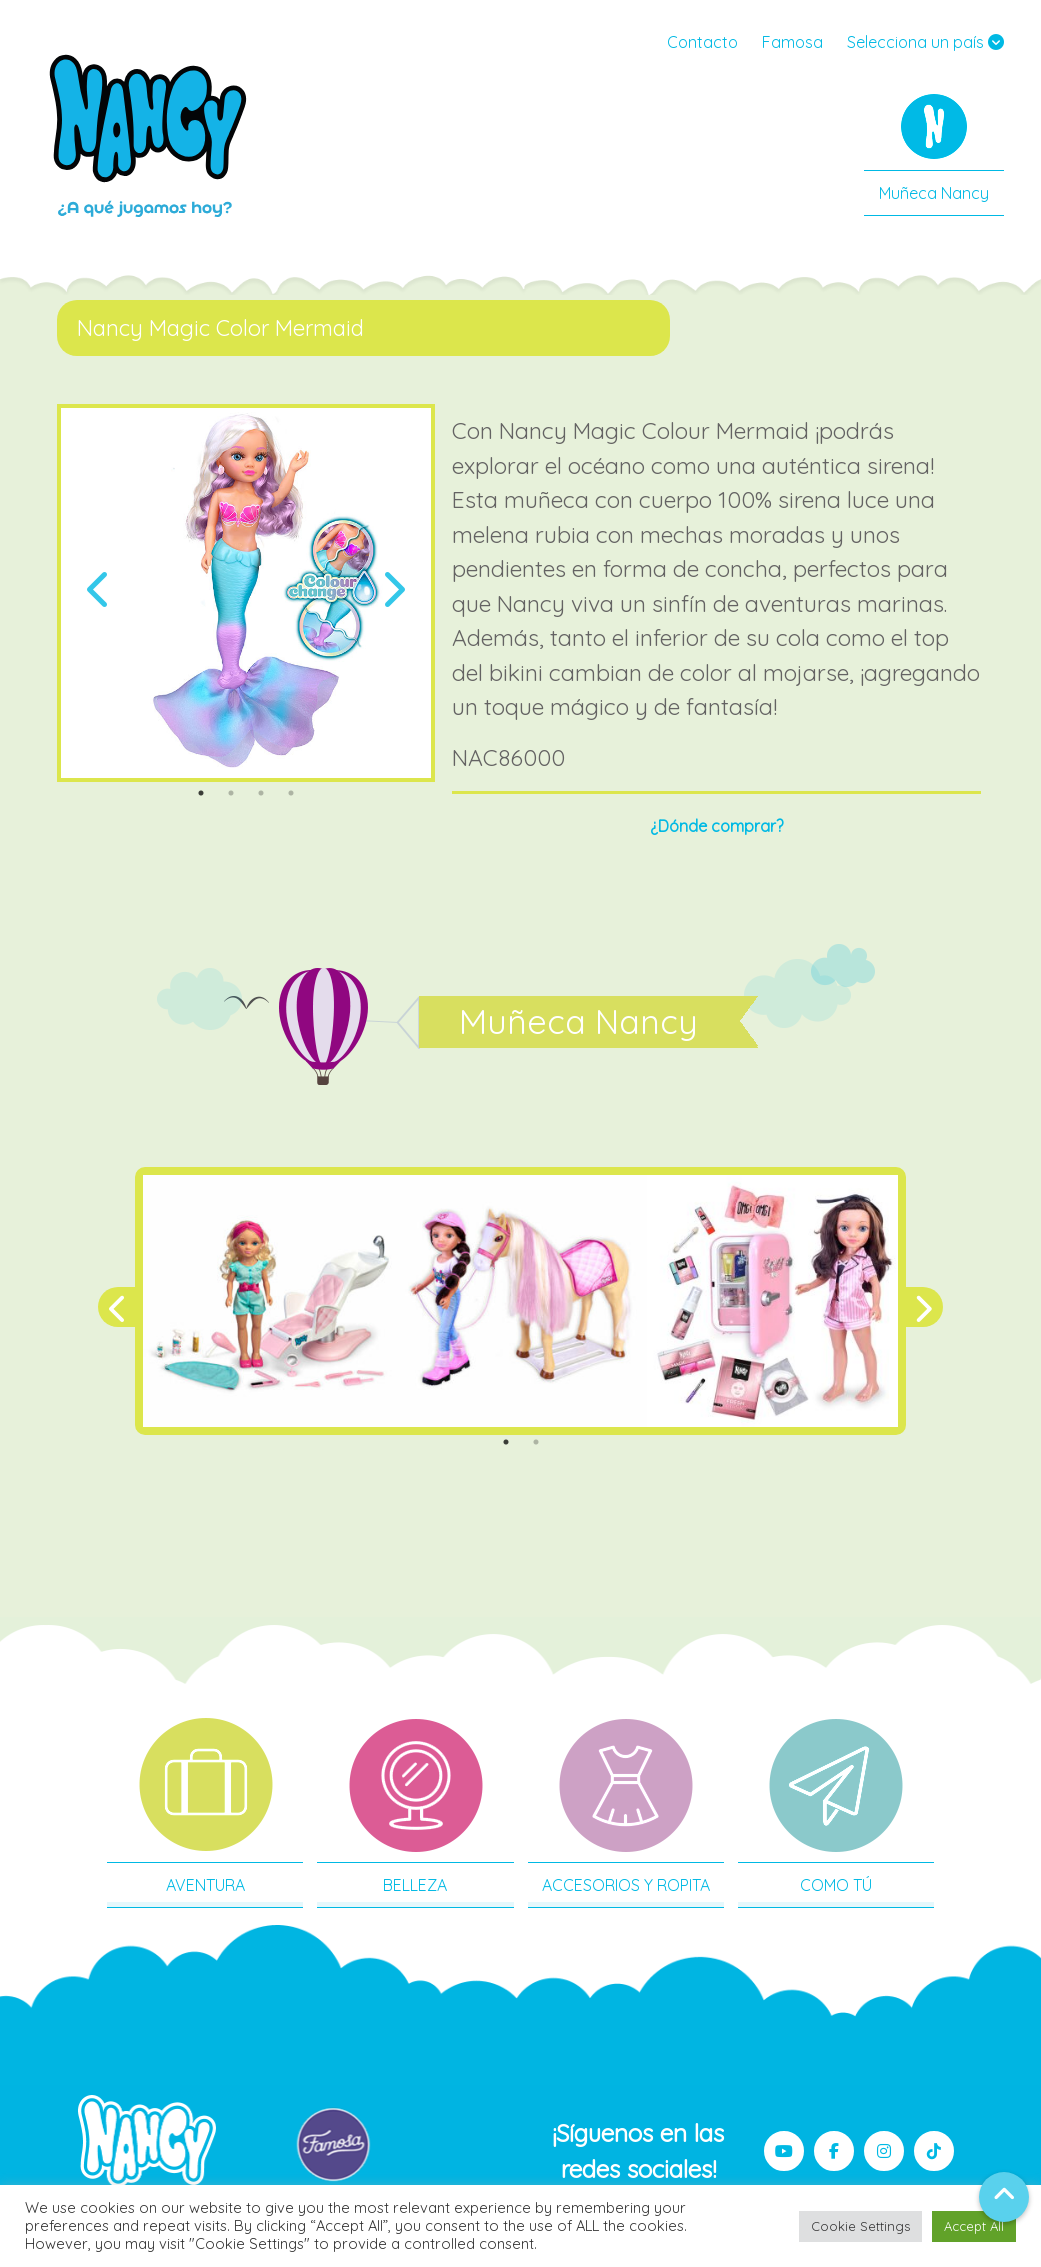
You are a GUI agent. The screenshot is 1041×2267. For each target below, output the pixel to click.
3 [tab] (261, 793)
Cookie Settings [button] (860, 2226)
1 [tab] (201, 793)
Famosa (792, 42)
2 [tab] (231, 793)
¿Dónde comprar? (716, 826)
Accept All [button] (974, 2226)
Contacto (702, 42)
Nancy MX (150, 135)
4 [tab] (291, 793)
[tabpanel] (246, 593)
